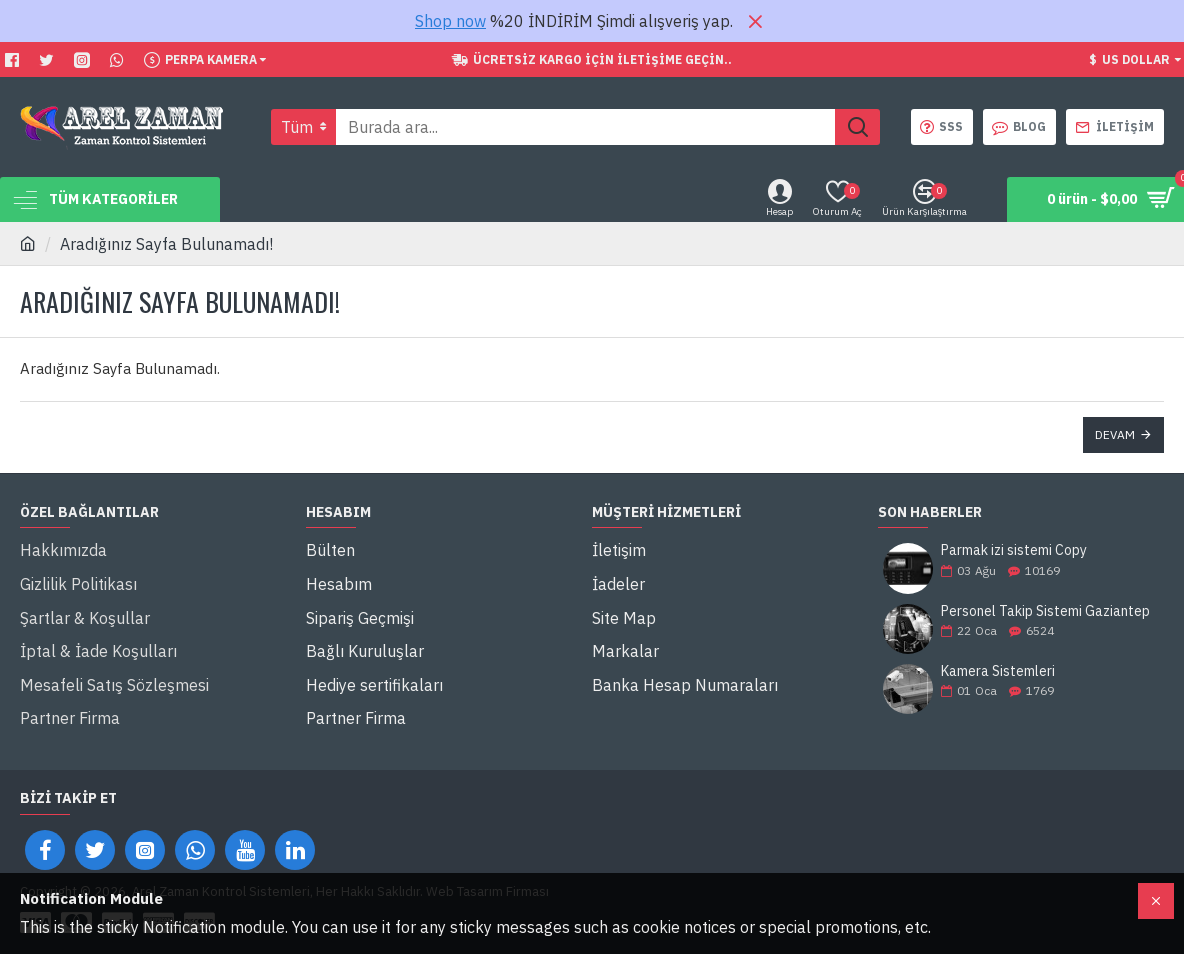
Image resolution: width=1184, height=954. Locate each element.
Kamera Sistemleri (998, 671)
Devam (1115, 434)
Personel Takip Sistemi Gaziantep (1045, 611)
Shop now (450, 21)
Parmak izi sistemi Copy (1014, 550)
